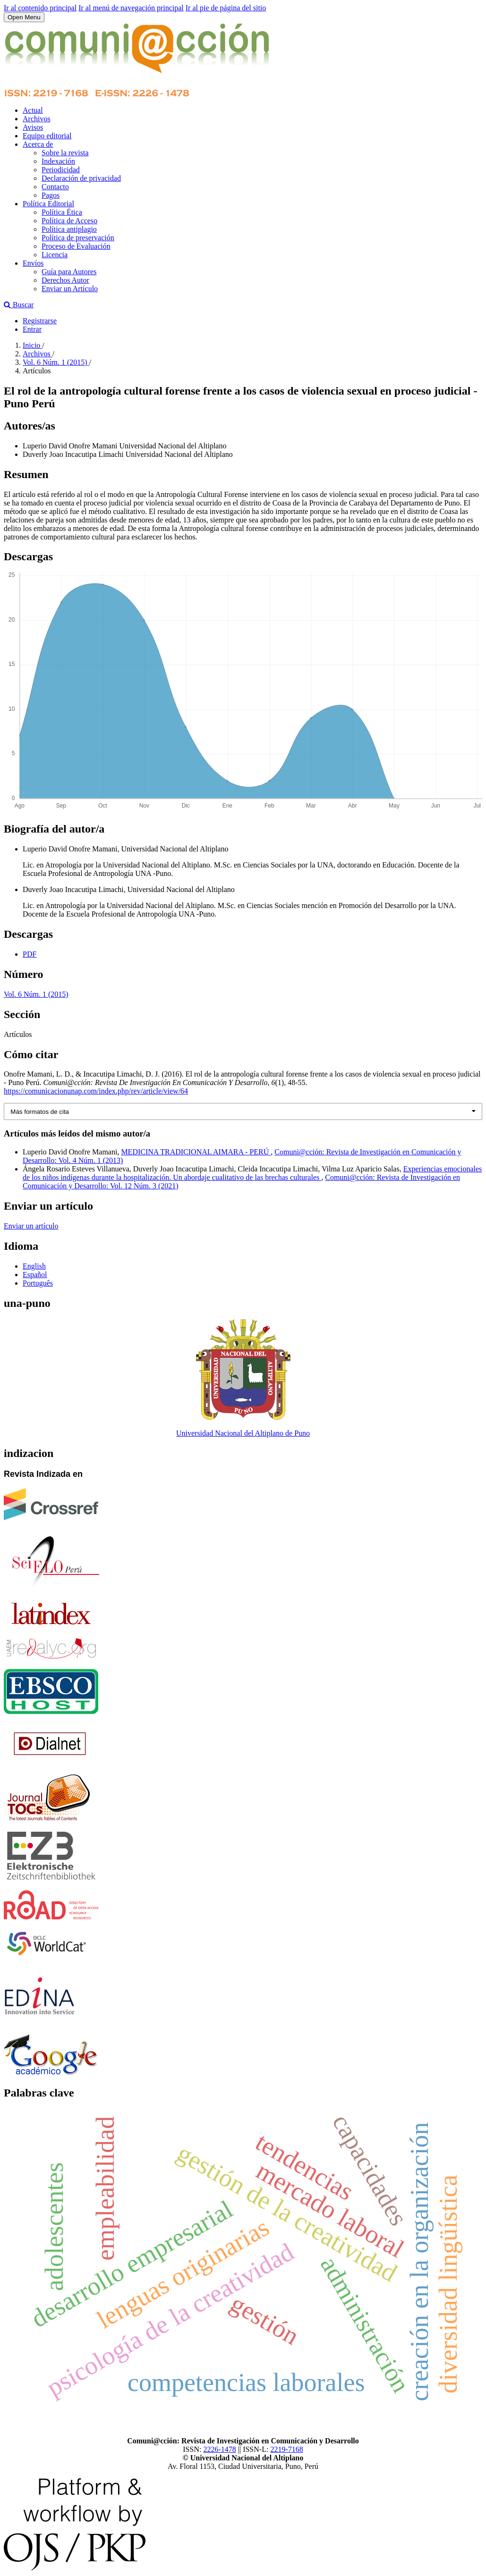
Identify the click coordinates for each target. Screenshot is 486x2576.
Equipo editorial (47, 136)
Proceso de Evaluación (76, 246)
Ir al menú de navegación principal (131, 8)
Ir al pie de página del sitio (226, 8)
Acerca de (38, 144)
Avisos (33, 127)
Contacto (55, 187)
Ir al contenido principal (40, 8)
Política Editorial (48, 204)
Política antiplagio (69, 229)
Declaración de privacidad (81, 178)
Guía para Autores (69, 272)
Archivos (37, 119)
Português (38, 1283)
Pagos (51, 195)
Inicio (32, 345)
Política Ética (62, 212)
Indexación (58, 161)
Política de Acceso (69, 221)
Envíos (33, 263)
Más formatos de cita (39, 1111)
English (34, 1266)
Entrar (32, 329)
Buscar (19, 305)
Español (35, 1275)
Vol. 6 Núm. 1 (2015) (56, 362)
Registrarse (40, 321)
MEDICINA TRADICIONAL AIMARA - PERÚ (196, 1152)
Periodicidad (61, 170)
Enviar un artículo (31, 1226)
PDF (29, 954)
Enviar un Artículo (70, 289)
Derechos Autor (65, 280)
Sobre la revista (65, 153)
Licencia (55, 255)
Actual (33, 110)
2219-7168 (286, 2449)
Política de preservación (78, 238)
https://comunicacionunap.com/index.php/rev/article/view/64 (96, 1091)
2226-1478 (219, 2449)
